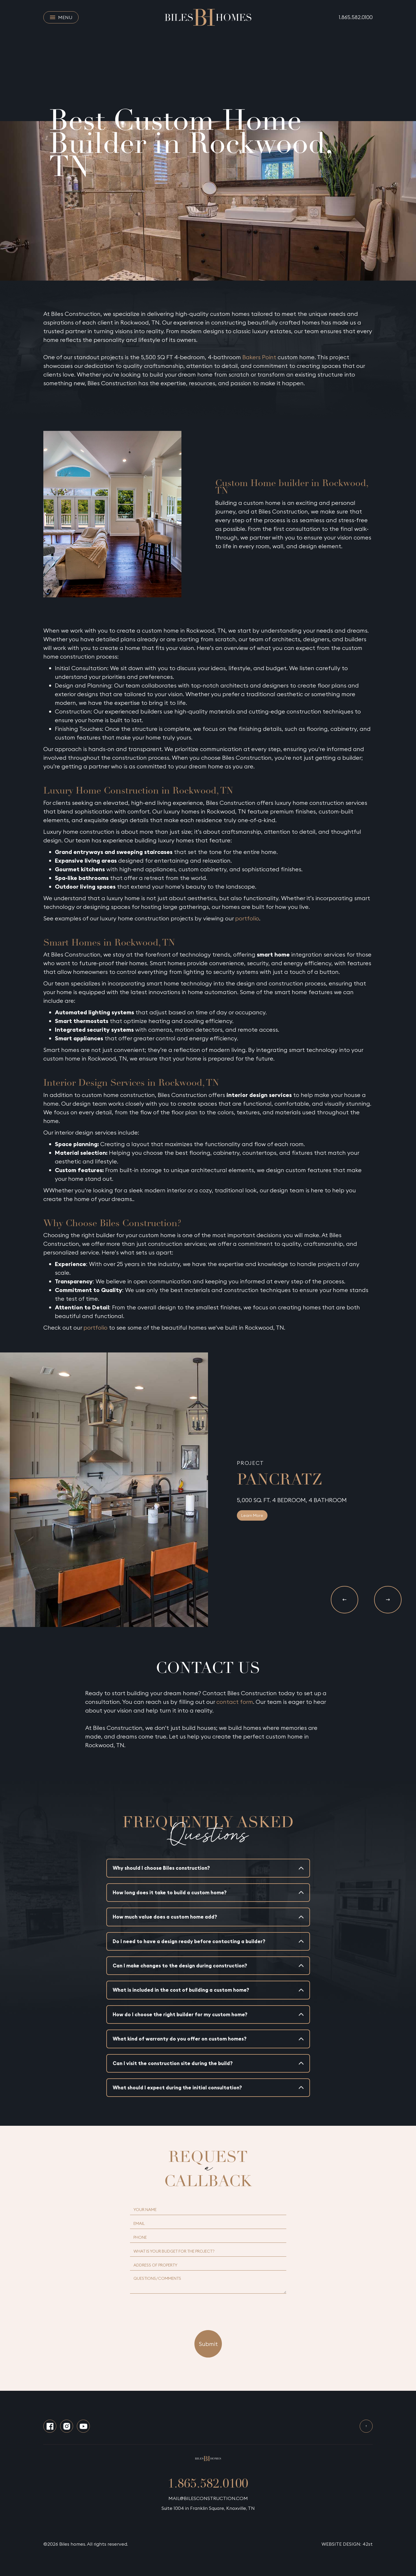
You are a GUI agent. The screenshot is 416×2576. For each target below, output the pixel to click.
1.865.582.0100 (356, 17)
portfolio (247, 918)
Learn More (252, 1515)
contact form (234, 1701)
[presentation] (208, 2308)
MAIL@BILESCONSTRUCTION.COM (208, 2498)
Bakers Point (259, 357)
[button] (344, 1599)
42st (368, 2544)
